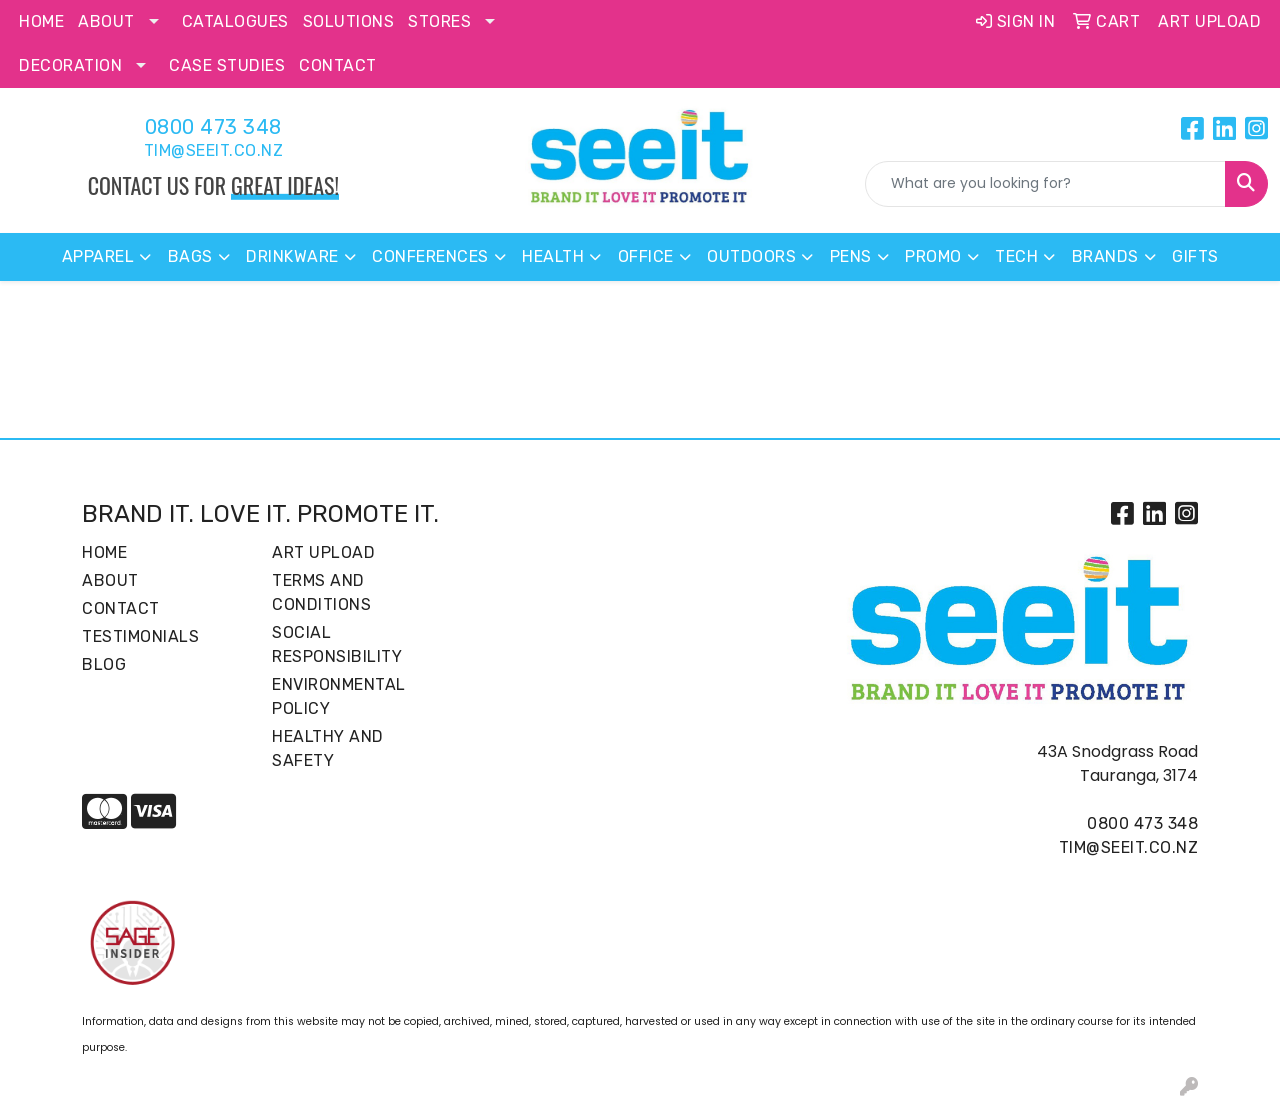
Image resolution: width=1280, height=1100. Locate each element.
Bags (190, 256)
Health (553, 256)
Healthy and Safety (328, 748)
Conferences (430, 256)
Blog (104, 664)
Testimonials (140, 636)
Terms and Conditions (321, 592)
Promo (933, 256)
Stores (439, 21)
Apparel (98, 256)
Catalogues (235, 21)
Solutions (349, 21)
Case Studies (227, 65)
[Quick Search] (1045, 184)
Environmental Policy (339, 696)
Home (41, 21)
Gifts (1195, 256)
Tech (1016, 256)
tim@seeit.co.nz (214, 150)
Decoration (70, 65)
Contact (338, 65)
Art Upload (323, 552)
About (106, 21)
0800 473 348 (213, 127)
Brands (1105, 256)
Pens (851, 256)
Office (646, 256)
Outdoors (751, 256)
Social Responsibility (337, 644)
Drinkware (292, 256)
